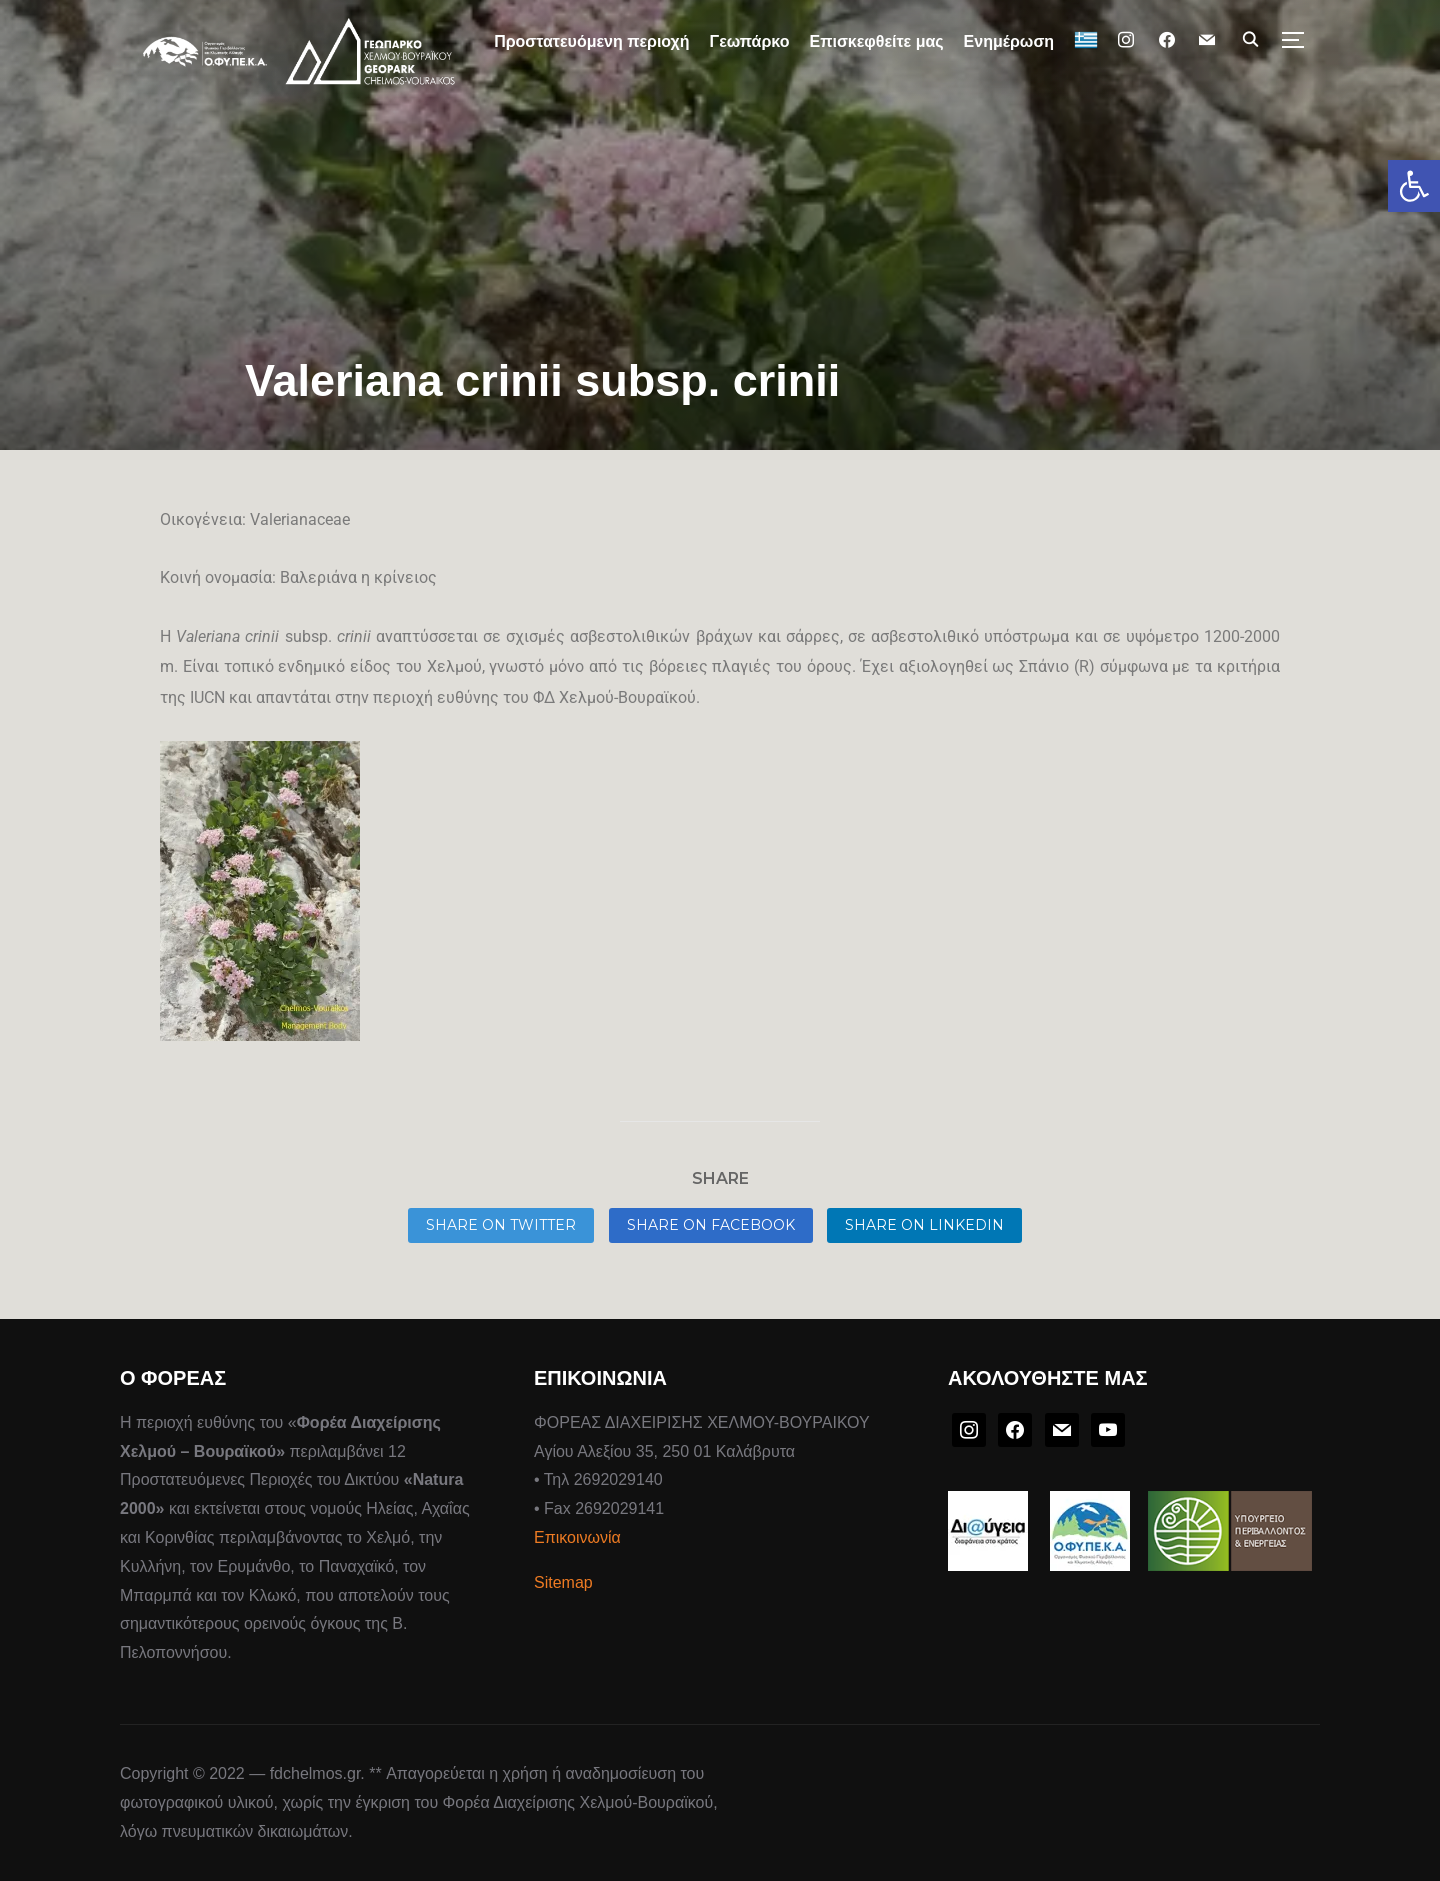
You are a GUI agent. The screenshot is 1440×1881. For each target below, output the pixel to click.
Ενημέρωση (1009, 41)
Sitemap (563, 1582)
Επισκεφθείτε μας (877, 41)
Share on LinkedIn (924, 1225)
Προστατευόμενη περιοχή (591, 41)
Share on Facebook (711, 1225)
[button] (1414, 186)
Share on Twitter (501, 1225)
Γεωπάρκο (750, 41)
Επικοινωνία (577, 1537)
